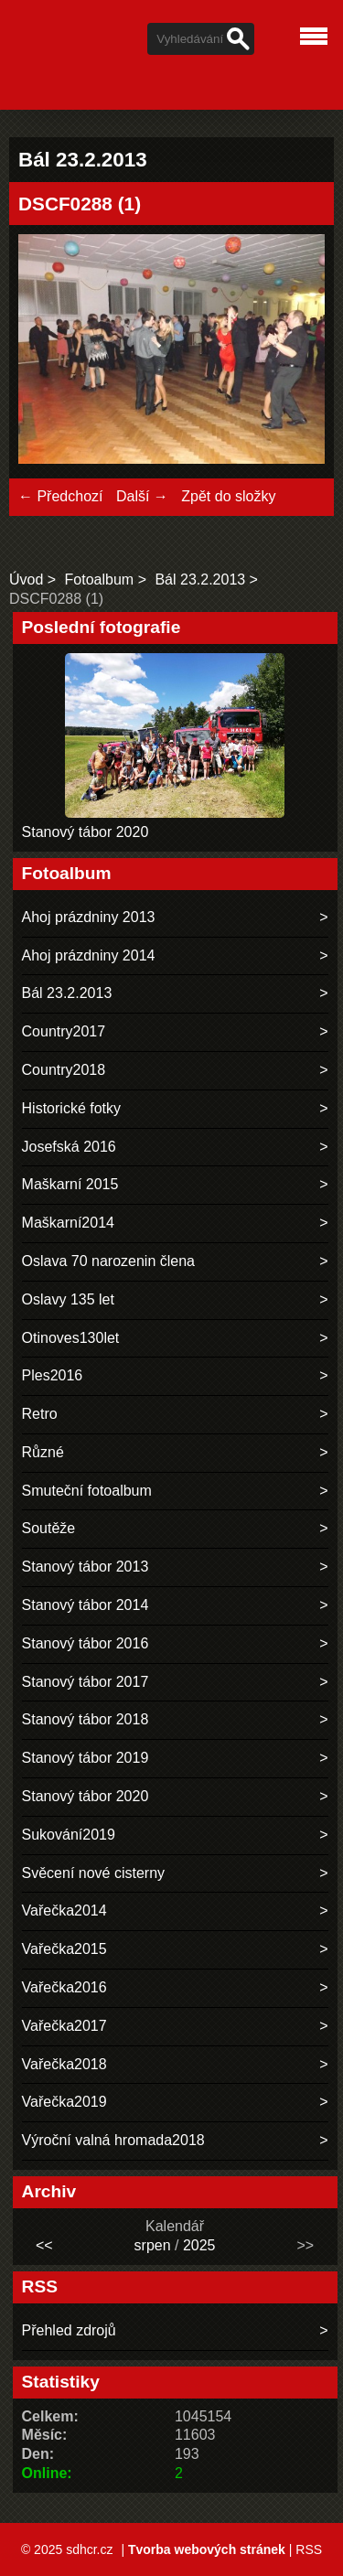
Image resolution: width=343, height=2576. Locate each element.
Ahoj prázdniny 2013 (88, 917)
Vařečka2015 (64, 1949)
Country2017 (64, 1031)
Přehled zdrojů (69, 2330)
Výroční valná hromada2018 (113, 2140)
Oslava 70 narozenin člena (108, 1261)
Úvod (26, 579)
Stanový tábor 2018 (85, 1719)
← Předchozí (60, 496)
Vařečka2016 (64, 1987)
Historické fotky (71, 1108)
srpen (152, 2245)
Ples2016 (52, 1375)
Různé (43, 1452)
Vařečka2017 (64, 2026)
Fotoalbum (99, 579)
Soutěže (49, 1528)
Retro (40, 1414)
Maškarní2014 (68, 1222)
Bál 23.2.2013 (200, 579)
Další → (142, 496)
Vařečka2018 (64, 2064)
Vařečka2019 (64, 2101)
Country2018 (64, 1070)
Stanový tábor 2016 (85, 1643)
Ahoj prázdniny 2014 (88, 955)
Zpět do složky (228, 496)
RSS (308, 2549)
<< (44, 2245)
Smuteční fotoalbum (87, 1490)
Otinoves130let (71, 1338)
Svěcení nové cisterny (94, 1873)
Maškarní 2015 (70, 1184)
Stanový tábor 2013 (85, 1566)
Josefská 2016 (69, 1146)
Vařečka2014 (64, 1910)
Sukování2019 (68, 1834)
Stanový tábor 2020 (85, 832)
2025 (199, 2245)
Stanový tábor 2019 (85, 1758)
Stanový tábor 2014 (85, 1605)
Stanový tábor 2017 (85, 1682)
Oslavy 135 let (68, 1299)
